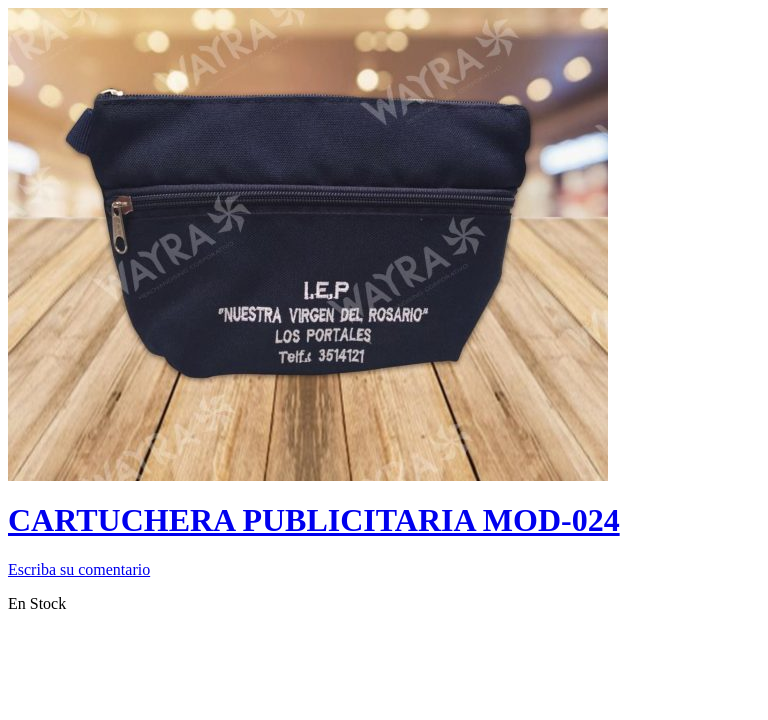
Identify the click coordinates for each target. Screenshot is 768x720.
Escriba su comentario (79, 569)
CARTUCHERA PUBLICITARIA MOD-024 (314, 520)
